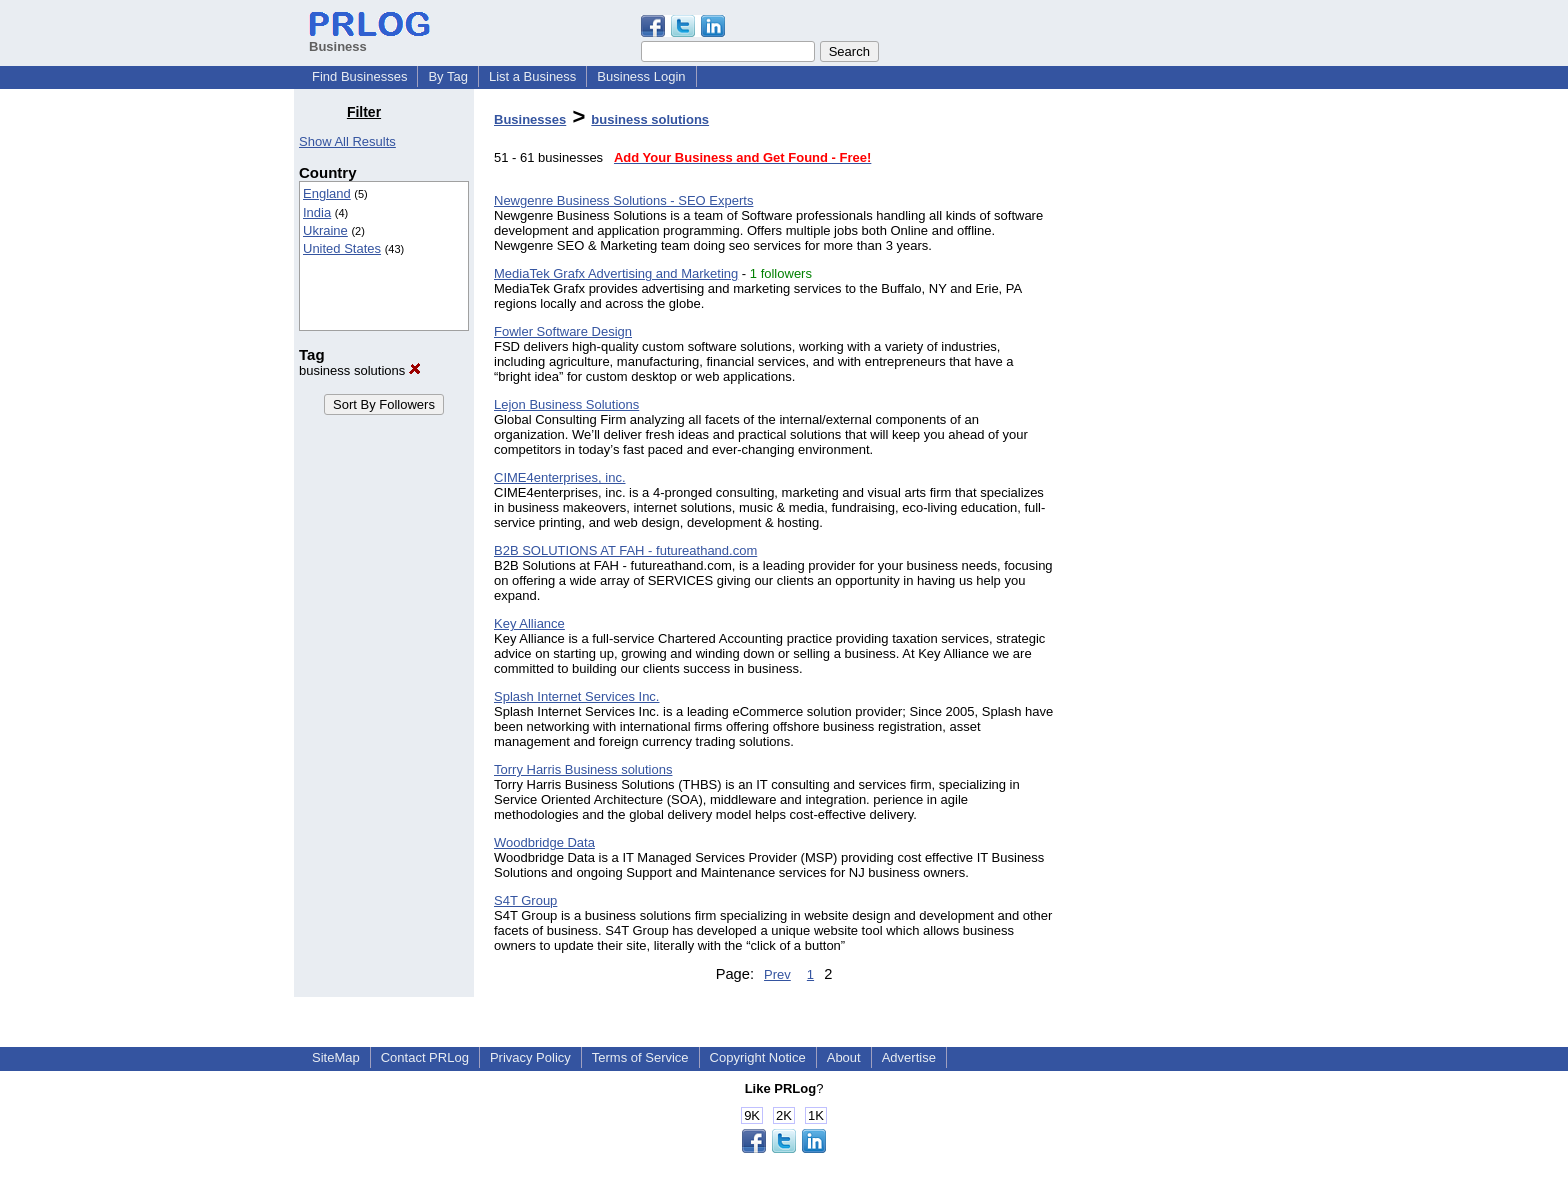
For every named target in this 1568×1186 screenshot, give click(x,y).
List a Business (532, 76)
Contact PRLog (425, 1057)
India (317, 212)
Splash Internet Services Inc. (576, 696)
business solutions (360, 370)
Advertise (909, 1057)
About (844, 1057)
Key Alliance (529, 623)
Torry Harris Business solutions (583, 769)
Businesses (530, 119)
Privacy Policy (530, 1057)
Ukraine (325, 230)
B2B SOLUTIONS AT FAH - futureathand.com (625, 550)
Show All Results (347, 141)
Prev (777, 974)
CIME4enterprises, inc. (560, 477)
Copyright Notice (758, 1057)
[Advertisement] (1172, 404)
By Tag (448, 76)
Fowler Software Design (563, 331)
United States (342, 248)
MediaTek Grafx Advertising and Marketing (616, 273)
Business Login (641, 76)
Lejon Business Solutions (566, 404)
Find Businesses (359, 76)
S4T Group (525, 900)
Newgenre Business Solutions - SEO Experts (623, 200)
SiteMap (336, 1057)
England (327, 193)
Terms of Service (640, 1057)
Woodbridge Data (544, 842)
